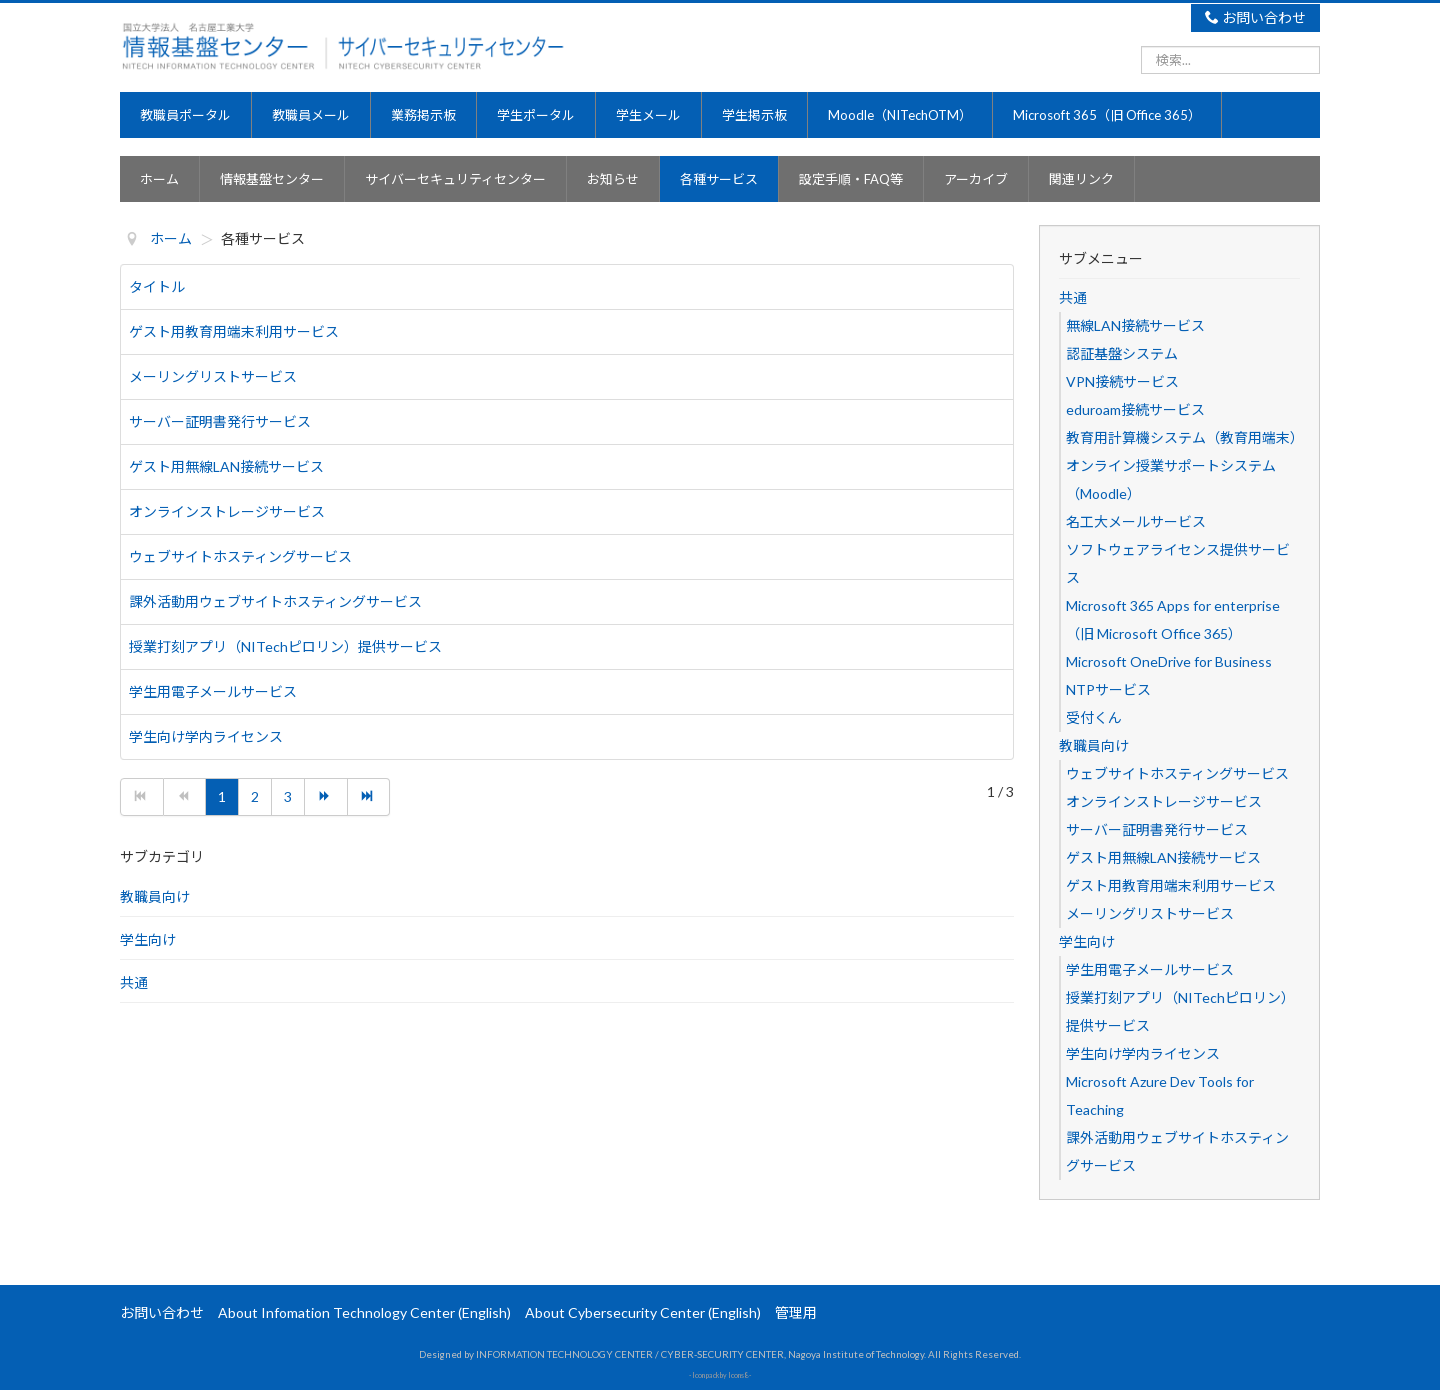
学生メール (648, 115)
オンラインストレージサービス (227, 511)
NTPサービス (1108, 689)
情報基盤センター (272, 179)
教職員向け (155, 896)
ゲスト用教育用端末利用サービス (234, 331)
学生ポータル (536, 115)
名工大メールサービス (1136, 521)
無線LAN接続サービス (1135, 325)
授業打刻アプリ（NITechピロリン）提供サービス (285, 646)
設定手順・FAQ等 (851, 179)
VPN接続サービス (1122, 381)
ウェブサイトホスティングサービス (240, 556)
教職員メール (311, 115)
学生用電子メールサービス (213, 691)
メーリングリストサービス (213, 376)
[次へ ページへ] (326, 797)
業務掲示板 (423, 115)
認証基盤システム (1122, 353)
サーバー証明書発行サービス (220, 421)
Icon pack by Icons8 (720, 1375)
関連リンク (1081, 179)
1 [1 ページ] (222, 796)
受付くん (1094, 717)
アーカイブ (976, 179)
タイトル (157, 286)
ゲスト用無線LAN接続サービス (226, 466)
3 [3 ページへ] (288, 796)
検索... (1141, 45)
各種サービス (719, 179)
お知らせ (613, 179)
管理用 (796, 1312)
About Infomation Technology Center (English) (364, 1312)
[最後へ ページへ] (369, 797)
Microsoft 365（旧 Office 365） (1107, 115)
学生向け (148, 939)
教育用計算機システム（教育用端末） (1185, 437)
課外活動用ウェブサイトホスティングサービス (275, 601)
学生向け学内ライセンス (206, 736)
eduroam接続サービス (1135, 409)
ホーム (159, 179)
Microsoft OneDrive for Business (1169, 661)
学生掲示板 (754, 115)
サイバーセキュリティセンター (455, 179)
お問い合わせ (1256, 17)
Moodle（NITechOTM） (900, 115)
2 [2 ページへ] (255, 796)
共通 (134, 982)
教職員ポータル (185, 115)
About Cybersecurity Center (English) (643, 1312)
